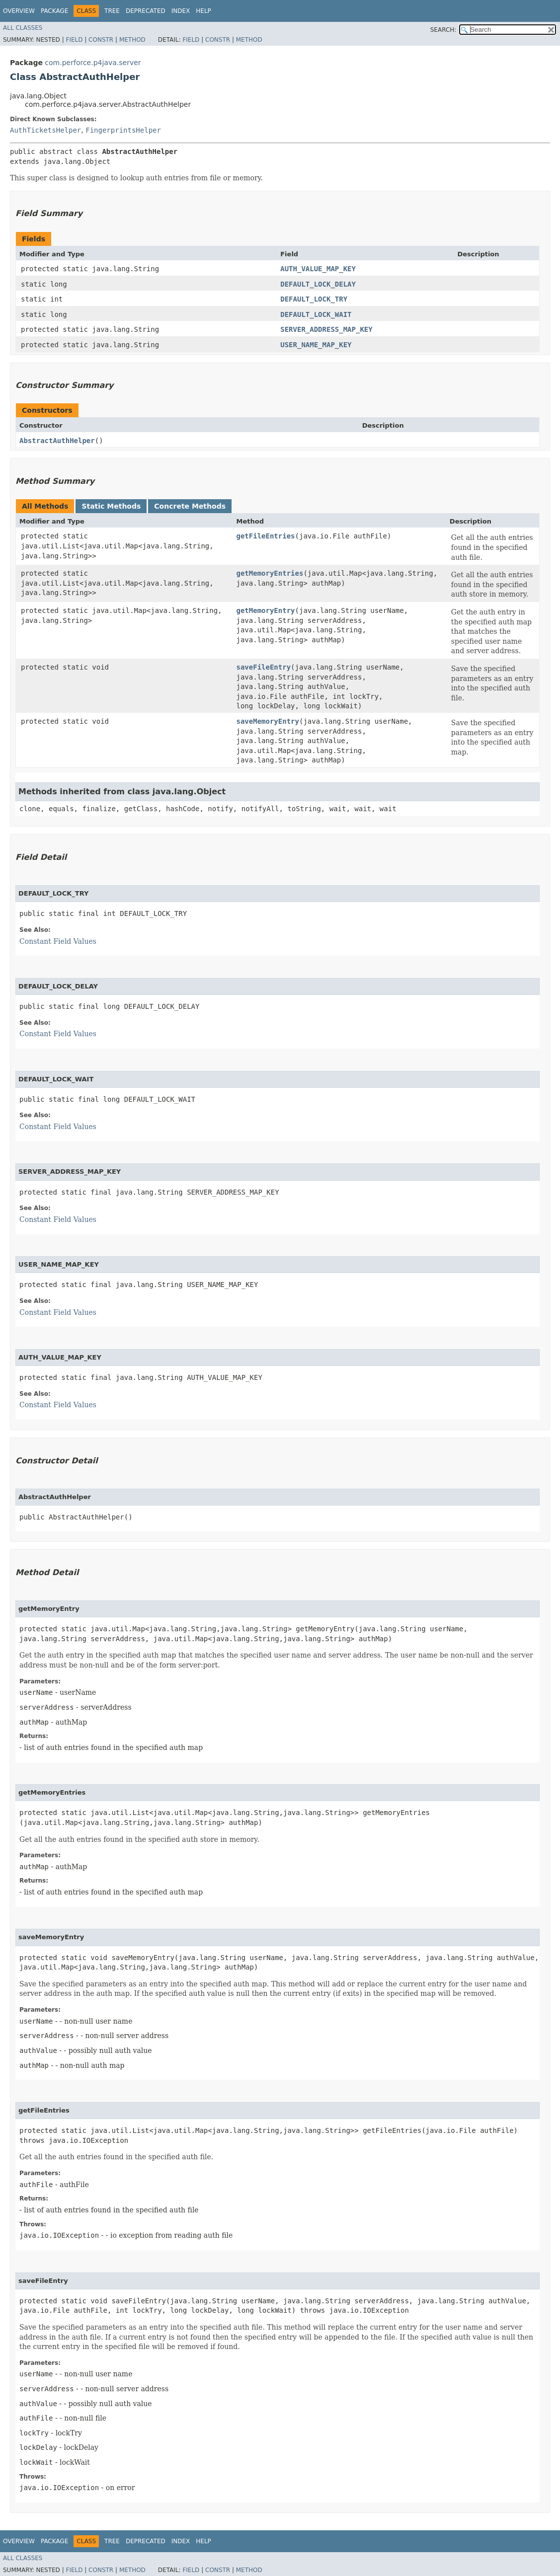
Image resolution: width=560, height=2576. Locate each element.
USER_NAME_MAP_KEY (315, 345)
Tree (112, 10)
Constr (100, 39)
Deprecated (145, 10)
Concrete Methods (190, 506)
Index (180, 10)
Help (203, 10)
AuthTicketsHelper (45, 130)
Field (74, 39)
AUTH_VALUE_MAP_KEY (318, 269)
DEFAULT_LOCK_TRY (313, 299)
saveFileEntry (264, 667)
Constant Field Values (57, 941)
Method (132, 39)
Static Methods (111, 506)
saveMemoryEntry (268, 721)
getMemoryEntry (266, 610)
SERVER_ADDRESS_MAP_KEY (326, 329)
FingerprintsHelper (123, 130)
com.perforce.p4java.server (93, 63)
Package (54, 10)
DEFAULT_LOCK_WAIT (315, 314)
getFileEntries (266, 536)
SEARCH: (443, 29)
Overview (19, 10)
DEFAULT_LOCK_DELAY (318, 284)
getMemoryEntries (270, 573)
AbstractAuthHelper (57, 441)
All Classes (22, 27)
